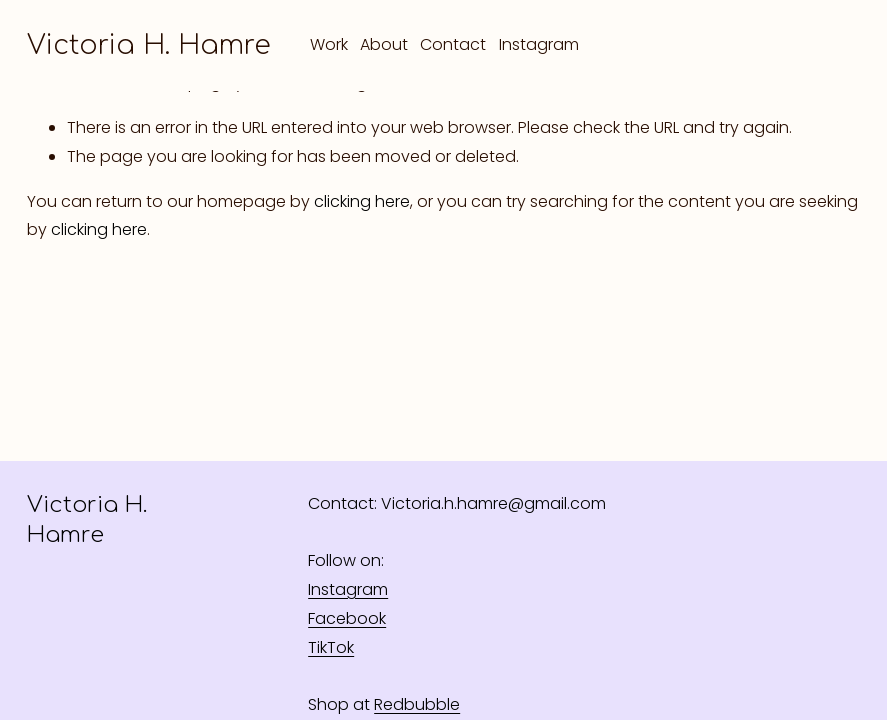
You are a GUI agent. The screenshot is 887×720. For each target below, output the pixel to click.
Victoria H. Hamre (149, 45)
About (384, 44)
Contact (453, 44)
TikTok (331, 647)
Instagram (539, 44)
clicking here (362, 201)
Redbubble (417, 704)
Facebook (347, 618)
